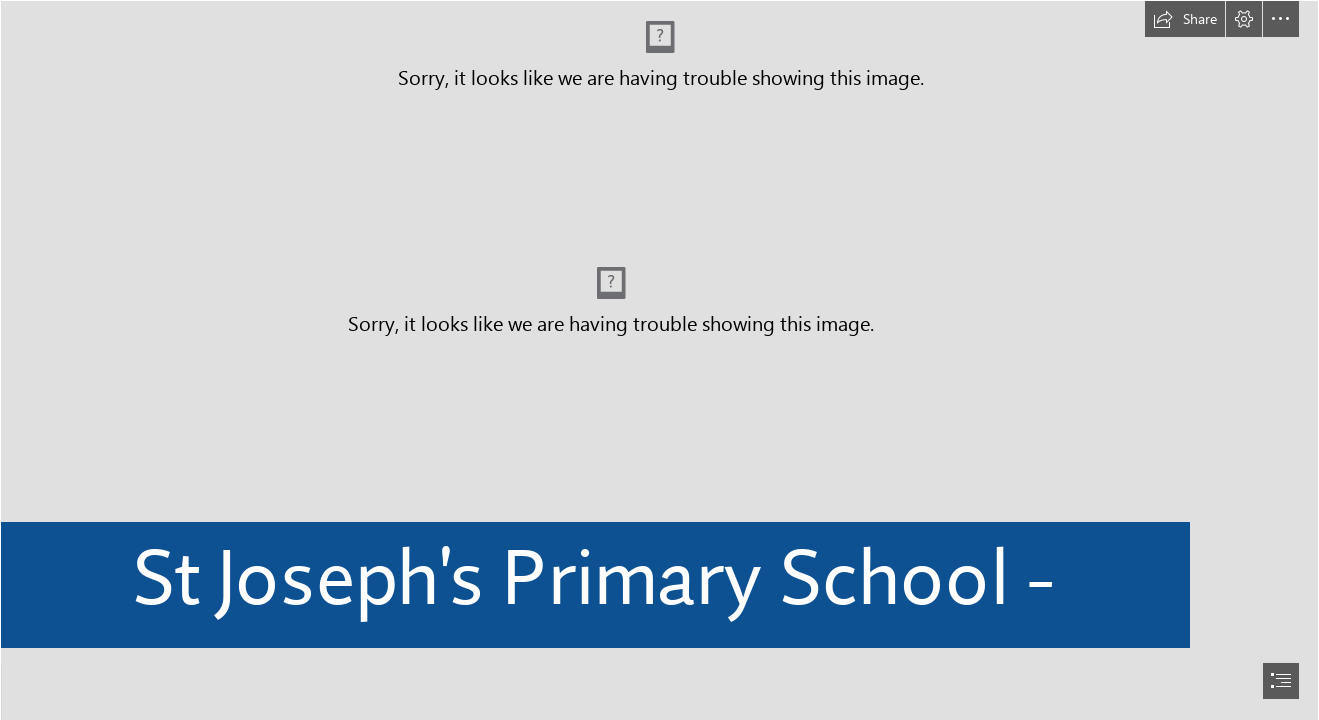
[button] (1185, 19)
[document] (659, 360)
